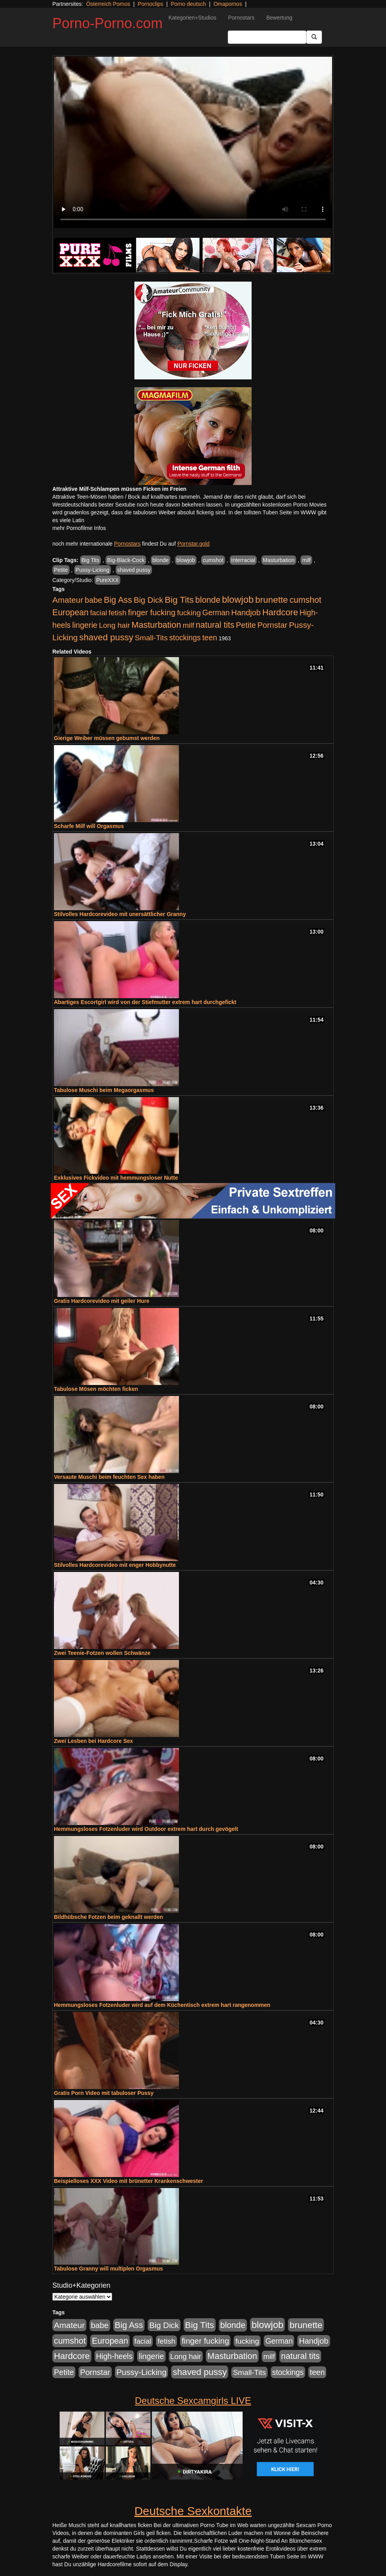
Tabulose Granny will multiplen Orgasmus (108, 2268)
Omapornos (227, 4)
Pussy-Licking (92, 570)
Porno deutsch (188, 4)
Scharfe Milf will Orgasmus (89, 826)
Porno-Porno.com (107, 23)
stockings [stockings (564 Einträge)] (185, 637)
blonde (160, 560)
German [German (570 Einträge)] (216, 612)
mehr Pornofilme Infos (79, 528)
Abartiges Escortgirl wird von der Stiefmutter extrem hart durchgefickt (145, 1002)
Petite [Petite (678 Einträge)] (246, 625)
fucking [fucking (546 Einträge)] (189, 613)
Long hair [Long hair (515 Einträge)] (114, 625)
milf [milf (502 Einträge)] (188, 625)
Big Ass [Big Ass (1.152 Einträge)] (118, 600)
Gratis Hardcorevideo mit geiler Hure (101, 1301)
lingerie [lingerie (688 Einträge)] (85, 625)
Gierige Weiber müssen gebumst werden (106, 738)
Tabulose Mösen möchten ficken (96, 1389)
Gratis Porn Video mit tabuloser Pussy (104, 2093)
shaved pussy (134, 570)
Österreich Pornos (108, 4)
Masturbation (279, 560)
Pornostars (241, 17)
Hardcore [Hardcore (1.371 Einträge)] (280, 612)
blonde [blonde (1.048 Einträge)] (207, 600)
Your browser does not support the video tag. (193, 142)
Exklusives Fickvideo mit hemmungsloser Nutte (116, 1178)
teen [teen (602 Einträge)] (209, 637)
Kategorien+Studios (192, 17)
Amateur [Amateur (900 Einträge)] (67, 599)
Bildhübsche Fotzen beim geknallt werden (108, 1917)
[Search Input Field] (267, 37)
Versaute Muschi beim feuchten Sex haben (109, 1477)
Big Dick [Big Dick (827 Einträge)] (148, 599)
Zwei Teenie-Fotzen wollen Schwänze (102, 1653)
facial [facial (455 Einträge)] (98, 613)
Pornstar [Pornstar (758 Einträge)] (272, 625)
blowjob (186, 560)
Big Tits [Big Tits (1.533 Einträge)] (179, 600)
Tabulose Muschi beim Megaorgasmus (104, 1090)
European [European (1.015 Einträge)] (70, 612)
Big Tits (91, 560)
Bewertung (279, 17)
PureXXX (107, 580)
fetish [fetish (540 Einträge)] (118, 613)
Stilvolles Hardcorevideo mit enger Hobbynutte (115, 1565)
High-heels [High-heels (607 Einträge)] (114, 2356)
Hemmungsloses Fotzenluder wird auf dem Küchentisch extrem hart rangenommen (162, 2005)
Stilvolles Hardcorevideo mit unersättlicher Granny (120, 914)
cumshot (213, 560)
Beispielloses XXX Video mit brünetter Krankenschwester (128, 2181)
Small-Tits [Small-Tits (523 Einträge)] (151, 638)
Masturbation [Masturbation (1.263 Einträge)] (156, 625)
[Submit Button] (314, 37)
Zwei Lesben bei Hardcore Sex (93, 1741)
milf (306, 560)
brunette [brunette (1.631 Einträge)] (271, 600)
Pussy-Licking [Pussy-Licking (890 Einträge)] (141, 2372)
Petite (61, 570)
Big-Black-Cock (126, 560)
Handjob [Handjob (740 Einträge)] (246, 612)
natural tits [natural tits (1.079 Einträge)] (215, 625)
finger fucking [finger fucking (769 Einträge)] (151, 612)
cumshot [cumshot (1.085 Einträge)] (305, 600)
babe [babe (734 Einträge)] (93, 600)
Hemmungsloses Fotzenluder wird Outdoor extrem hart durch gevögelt (146, 1829)
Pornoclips (150, 4)
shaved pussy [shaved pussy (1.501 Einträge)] (106, 637)
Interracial (243, 560)
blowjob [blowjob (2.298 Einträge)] (238, 599)
